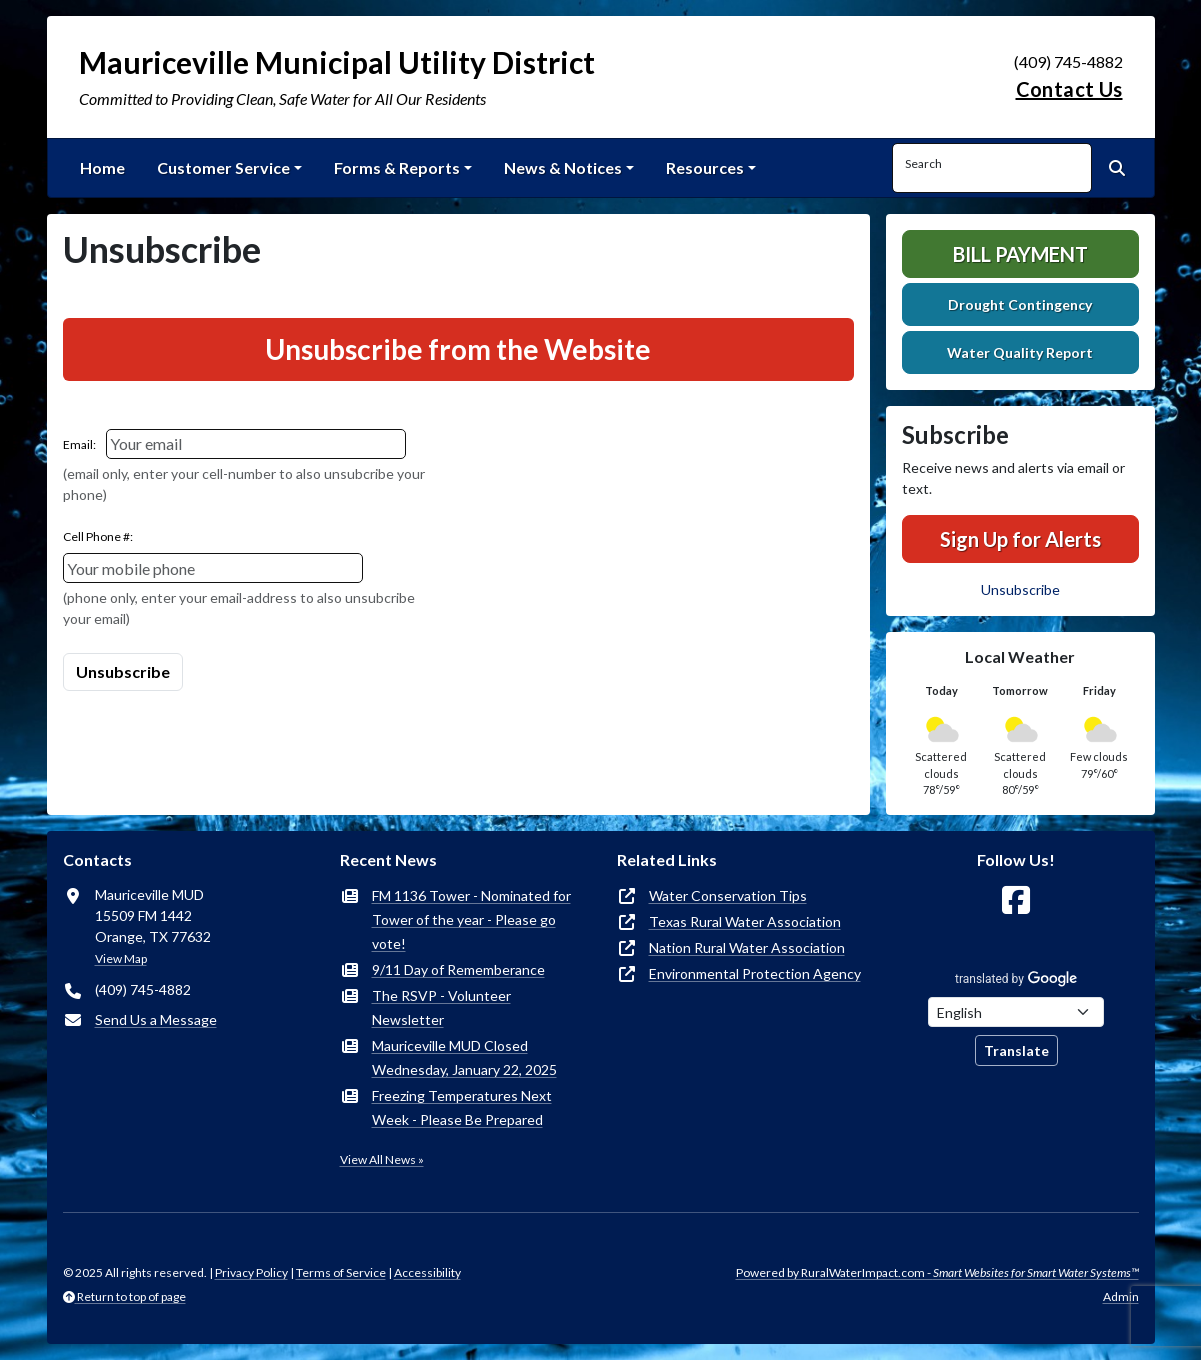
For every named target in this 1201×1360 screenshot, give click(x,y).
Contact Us (1069, 89)
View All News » (382, 1159)
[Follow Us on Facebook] (1016, 900)
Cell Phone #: (98, 536)
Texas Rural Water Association (745, 921)
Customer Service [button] (223, 167)
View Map (121, 958)
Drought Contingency (1020, 304)
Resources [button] (705, 167)
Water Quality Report (1020, 352)
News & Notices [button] (563, 167)
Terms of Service (341, 1272)
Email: (79, 444)
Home (102, 167)
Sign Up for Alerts (1020, 539)
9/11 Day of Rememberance (458, 969)
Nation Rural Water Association (747, 947)
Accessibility (427, 1272)
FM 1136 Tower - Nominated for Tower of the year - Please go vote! (471, 919)
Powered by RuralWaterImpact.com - (937, 1272)
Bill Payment (1020, 254)
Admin (1121, 1296)
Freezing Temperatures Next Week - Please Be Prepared (462, 1107)
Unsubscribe (1020, 589)
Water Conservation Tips (728, 895)
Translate (1016, 1050)
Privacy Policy (251, 1272)
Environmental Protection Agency (755, 973)
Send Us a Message (156, 1019)
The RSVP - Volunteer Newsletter (441, 1007)
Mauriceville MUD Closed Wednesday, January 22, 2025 (464, 1057)
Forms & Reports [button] (397, 167)
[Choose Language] (1016, 1012)
